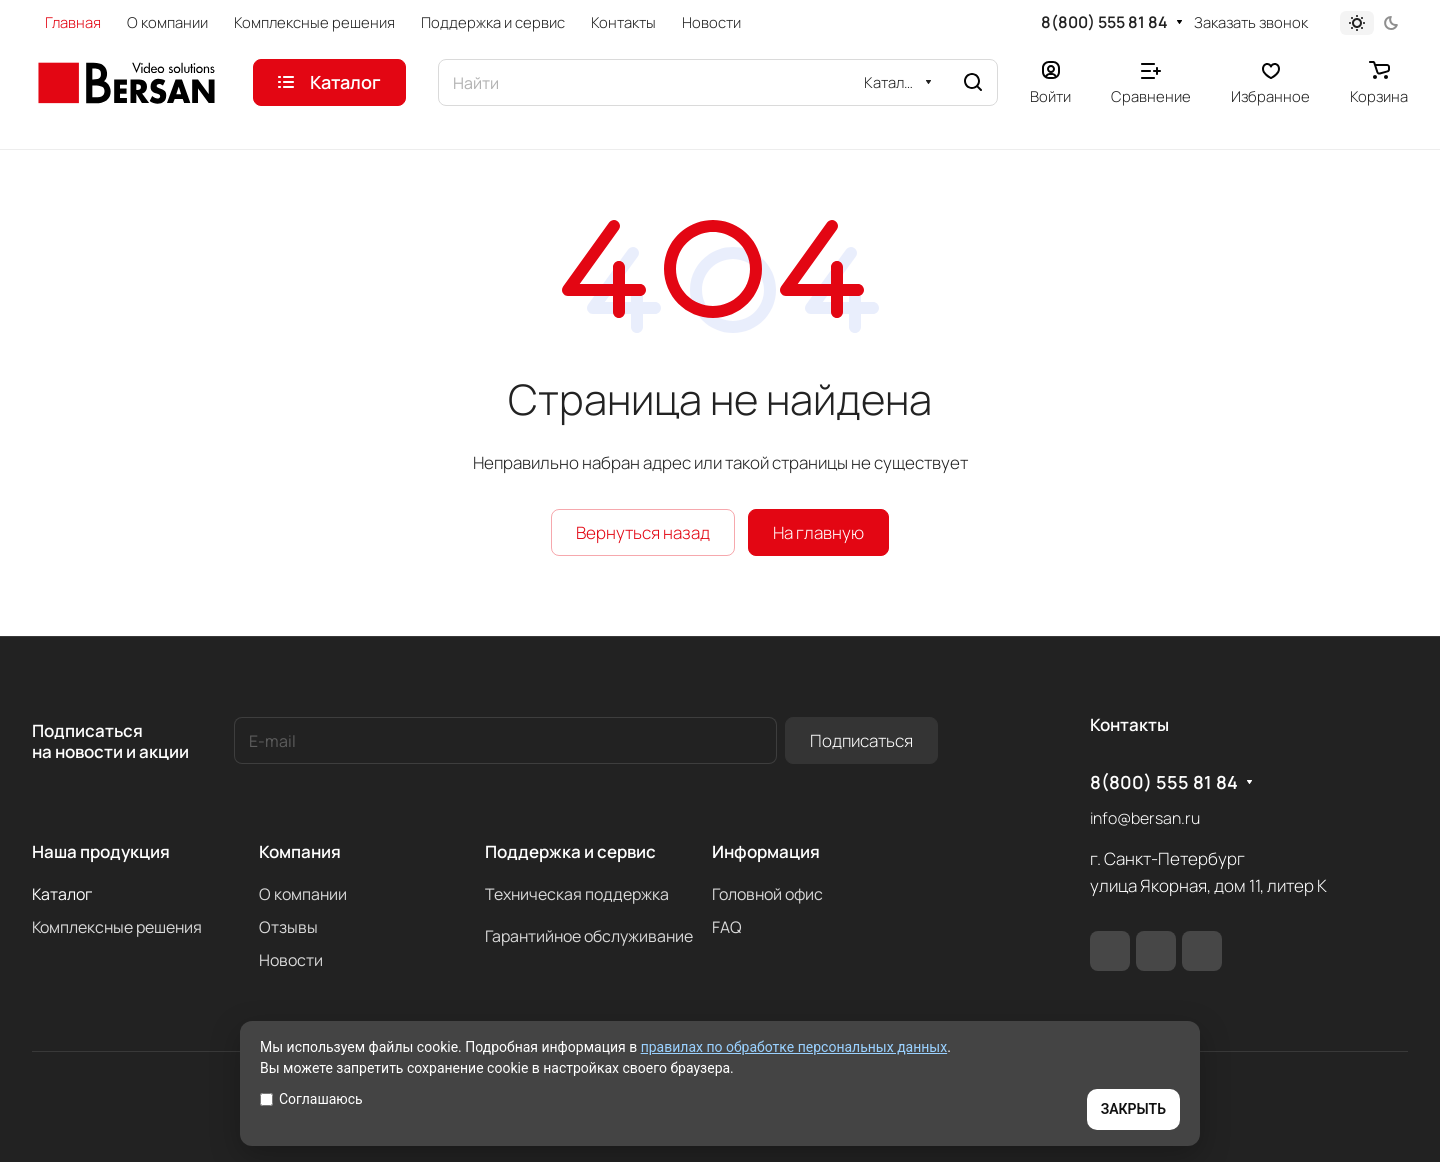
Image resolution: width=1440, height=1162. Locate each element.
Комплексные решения (117, 927)
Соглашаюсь (311, 1099)
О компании (303, 894)
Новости (291, 960)
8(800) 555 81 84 (1104, 22)
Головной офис (767, 894)
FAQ (727, 927)
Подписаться (861, 740)
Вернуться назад (643, 532)
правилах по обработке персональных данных (794, 1047)
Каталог (62, 894)
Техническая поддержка (577, 894)
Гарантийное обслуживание (589, 936)
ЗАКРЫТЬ (1133, 1109)
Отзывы (288, 927)
